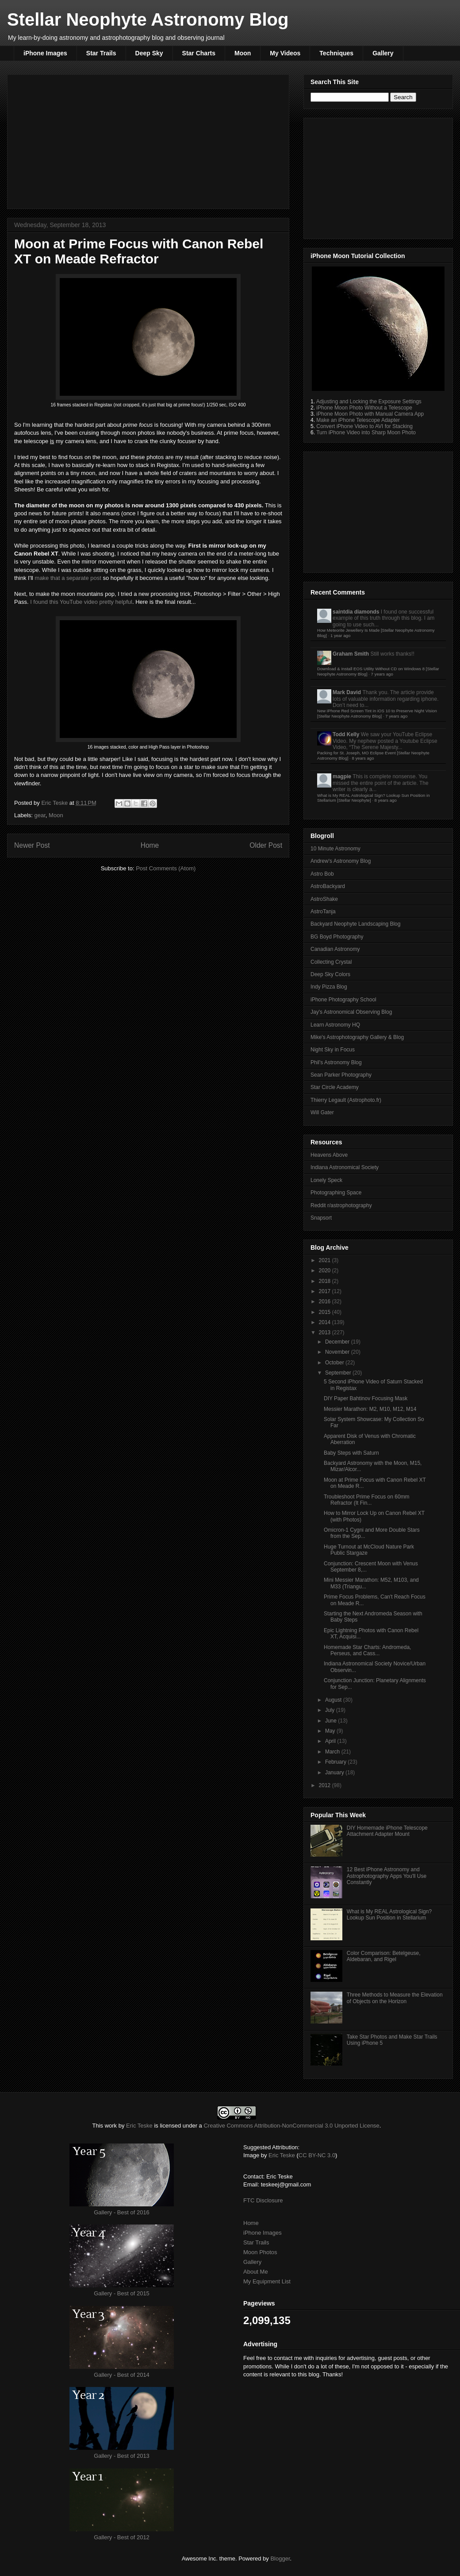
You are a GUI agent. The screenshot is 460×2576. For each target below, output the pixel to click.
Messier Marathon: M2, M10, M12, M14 (370, 1409)
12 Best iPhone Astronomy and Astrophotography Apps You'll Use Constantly (386, 1875)
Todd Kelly (346, 734)
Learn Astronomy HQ (335, 1025)
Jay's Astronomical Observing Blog (351, 1012)
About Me (255, 2271)
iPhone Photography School (343, 999)
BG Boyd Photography (336, 937)
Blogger (280, 2558)
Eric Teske (55, 802)
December (338, 1342)
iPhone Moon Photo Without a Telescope (364, 408)
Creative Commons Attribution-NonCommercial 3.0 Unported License (291, 2125)
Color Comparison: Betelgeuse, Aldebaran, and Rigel (384, 1956)
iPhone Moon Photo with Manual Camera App (370, 414)
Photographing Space (335, 1193)
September (339, 1373)
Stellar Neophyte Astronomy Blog (147, 19)
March (333, 1752)
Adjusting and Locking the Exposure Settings (369, 401)
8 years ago (363, 758)
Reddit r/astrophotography (341, 1205)
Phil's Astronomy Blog (336, 1062)
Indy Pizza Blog (328, 987)
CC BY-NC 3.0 (317, 2155)
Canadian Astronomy (335, 949)
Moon (242, 53)
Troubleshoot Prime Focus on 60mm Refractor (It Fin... (367, 1500)
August (334, 1700)
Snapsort (321, 1218)
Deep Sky (149, 53)
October (335, 1362)
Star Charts (198, 53)
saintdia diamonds (356, 612)
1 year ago (340, 635)
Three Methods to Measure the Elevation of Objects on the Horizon (395, 1998)
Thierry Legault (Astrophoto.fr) (345, 1100)
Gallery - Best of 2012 (122, 2537)
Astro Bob (322, 874)
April (331, 1741)
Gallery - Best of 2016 (122, 2212)
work (111, 2125)
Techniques (336, 53)
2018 (325, 1281)
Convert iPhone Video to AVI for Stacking (364, 426)
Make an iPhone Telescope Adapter (358, 420)
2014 (325, 1322)
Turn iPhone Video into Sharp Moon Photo (366, 432)
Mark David (347, 692)
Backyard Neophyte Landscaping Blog (355, 924)
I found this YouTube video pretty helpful (81, 602)
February (336, 1762)
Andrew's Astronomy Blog (340, 861)
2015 (325, 1312)
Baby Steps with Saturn (351, 1453)
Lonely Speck (326, 1180)
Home (150, 845)
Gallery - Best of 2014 (122, 2374)
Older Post (265, 845)
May (331, 1731)
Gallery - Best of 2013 (122, 2455)
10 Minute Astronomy (335, 849)
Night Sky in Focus (332, 1050)
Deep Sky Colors (330, 974)
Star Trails (101, 53)
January (335, 1772)
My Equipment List (267, 2281)
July (330, 1710)
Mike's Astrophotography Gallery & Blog (357, 1037)
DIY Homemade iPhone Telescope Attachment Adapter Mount (387, 1831)
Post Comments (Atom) (166, 868)
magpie (342, 776)
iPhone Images (45, 53)
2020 (325, 1270)
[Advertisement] (148, 140)
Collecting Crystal (331, 962)
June (331, 1721)
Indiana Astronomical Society (344, 1167)
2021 (325, 1260)
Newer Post (32, 845)
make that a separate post (68, 578)
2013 (325, 1332)
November (338, 1352)
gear (40, 815)
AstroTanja (323, 911)
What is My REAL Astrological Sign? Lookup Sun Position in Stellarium (389, 1914)
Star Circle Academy (334, 1087)
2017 (325, 1291)
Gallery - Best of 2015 (122, 2293)
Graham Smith (351, 654)
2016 (325, 1301)
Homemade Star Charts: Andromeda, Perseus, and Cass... (367, 1650)
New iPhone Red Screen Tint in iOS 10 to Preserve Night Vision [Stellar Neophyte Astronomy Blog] (377, 713)
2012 (325, 1785)
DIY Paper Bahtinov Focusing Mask (365, 1398)
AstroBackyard (327, 886)
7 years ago (382, 674)
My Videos (285, 53)
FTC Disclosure (263, 2200)
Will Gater (322, 1112)
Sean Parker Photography (341, 1075)
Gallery (382, 53)
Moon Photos (260, 2252)
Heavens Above (329, 1155)
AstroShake (324, 899)
